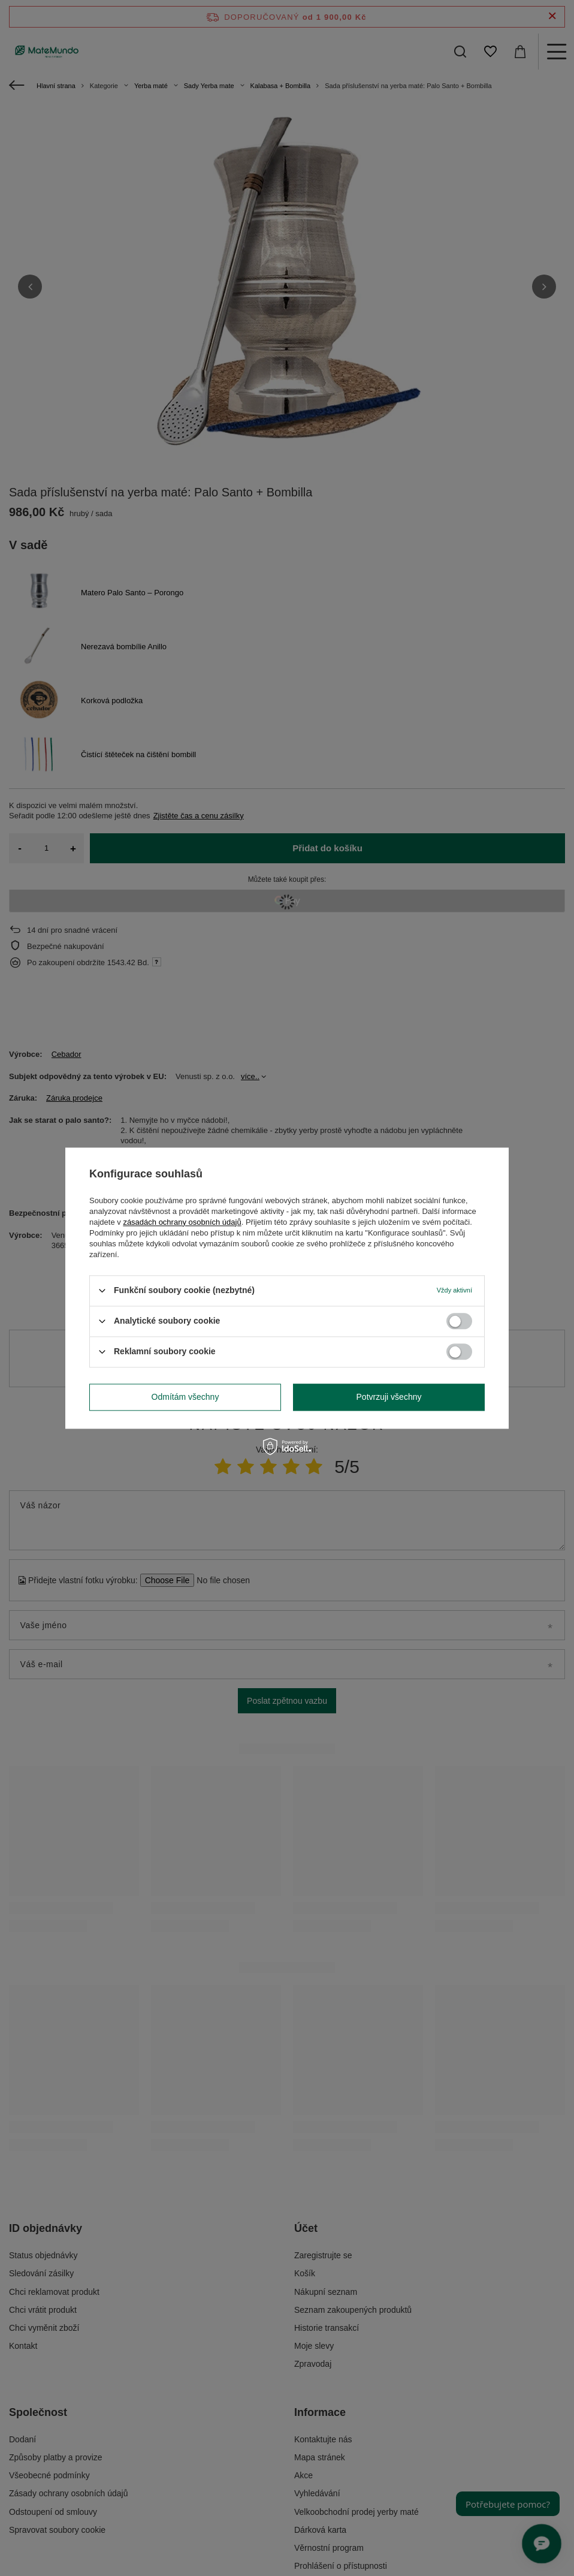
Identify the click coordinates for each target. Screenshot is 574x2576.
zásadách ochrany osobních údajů (182, 1222)
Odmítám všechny (185, 1397)
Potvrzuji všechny (389, 1397)
